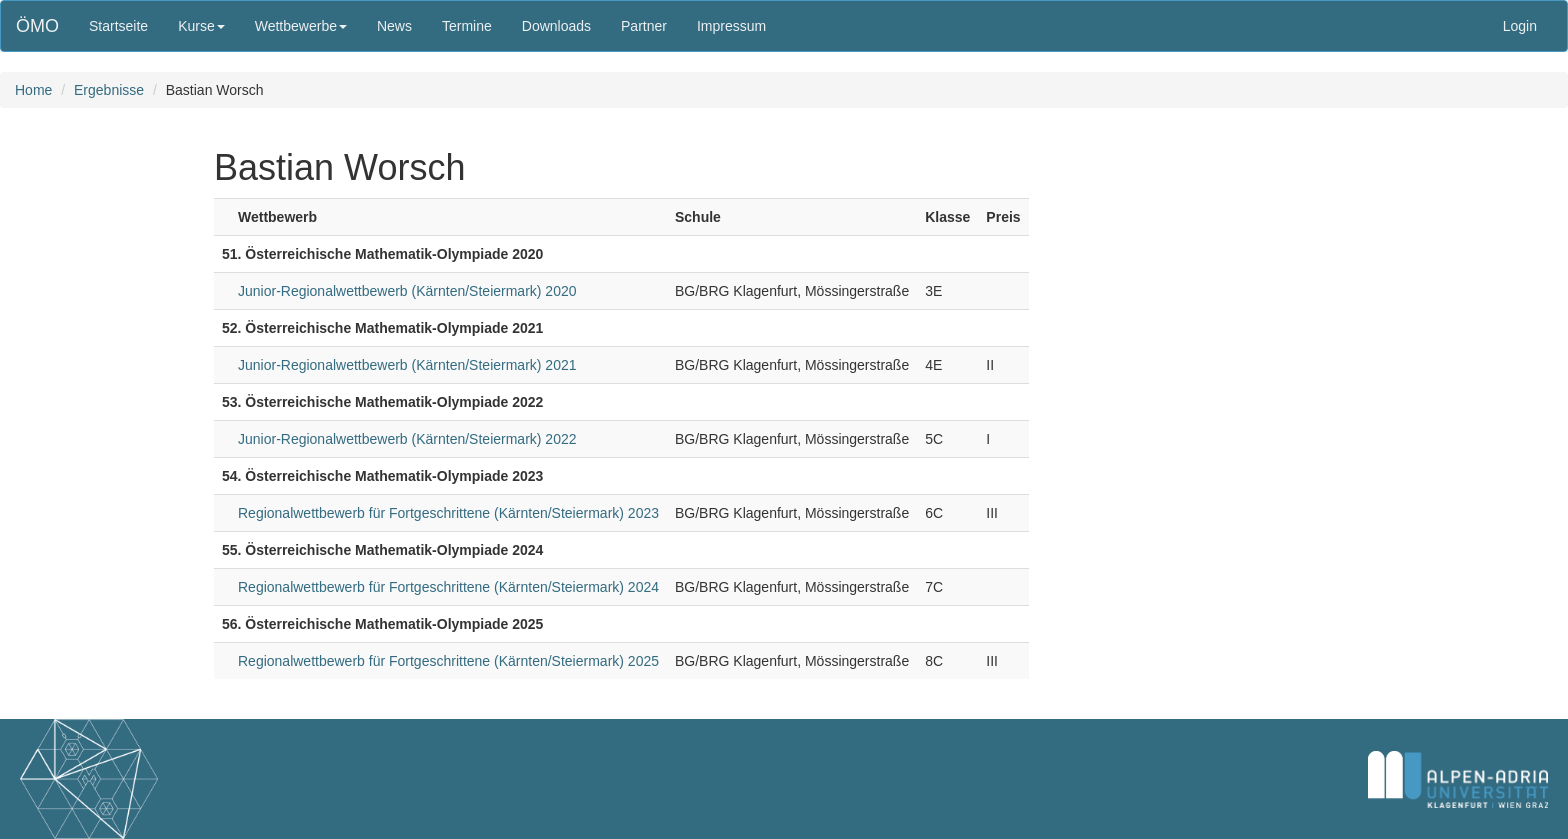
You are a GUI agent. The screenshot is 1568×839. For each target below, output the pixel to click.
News (394, 26)
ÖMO (37, 26)
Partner (644, 26)
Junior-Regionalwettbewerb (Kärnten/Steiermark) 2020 (407, 291)
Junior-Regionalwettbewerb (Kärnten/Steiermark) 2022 (407, 439)
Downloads (556, 26)
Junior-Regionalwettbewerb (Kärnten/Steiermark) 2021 (407, 365)
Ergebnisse (109, 90)
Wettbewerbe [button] (301, 26)
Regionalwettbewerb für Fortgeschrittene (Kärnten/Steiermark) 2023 (448, 513)
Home (33, 90)
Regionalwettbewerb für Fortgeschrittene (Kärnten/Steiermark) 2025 (448, 661)
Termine (467, 26)
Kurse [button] (201, 26)
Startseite (118, 26)
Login (1520, 26)
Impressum (731, 26)
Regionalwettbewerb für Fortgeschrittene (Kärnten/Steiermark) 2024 (448, 587)
